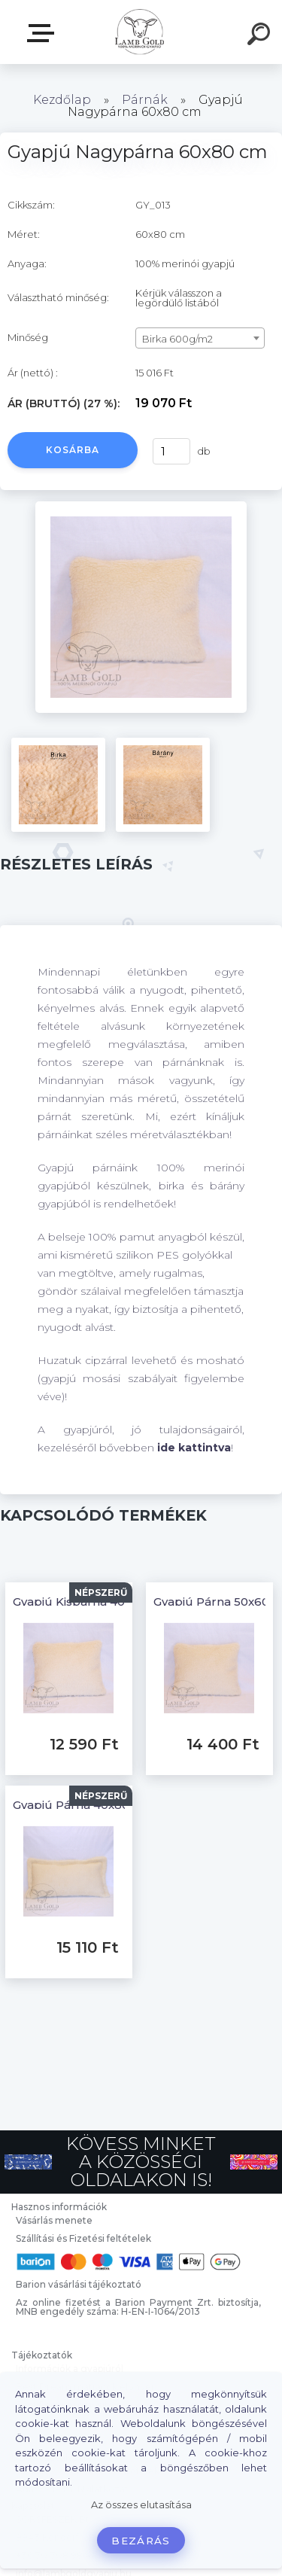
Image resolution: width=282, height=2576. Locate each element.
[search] (260, 36)
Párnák (145, 100)
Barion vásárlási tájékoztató (78, 2284)
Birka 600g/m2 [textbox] (177, 339)
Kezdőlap (62, 100)
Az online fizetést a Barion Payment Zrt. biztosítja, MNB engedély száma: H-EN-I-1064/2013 (138, 2307)
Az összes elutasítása (141, 2505)
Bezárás (140, 2541)
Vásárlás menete (54, 2220)
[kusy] (170, 451)
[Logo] (139, 32)
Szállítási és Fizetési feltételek (83, 2238)
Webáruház (44, 33)
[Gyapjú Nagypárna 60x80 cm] (141, 506)
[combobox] (200, 338)
